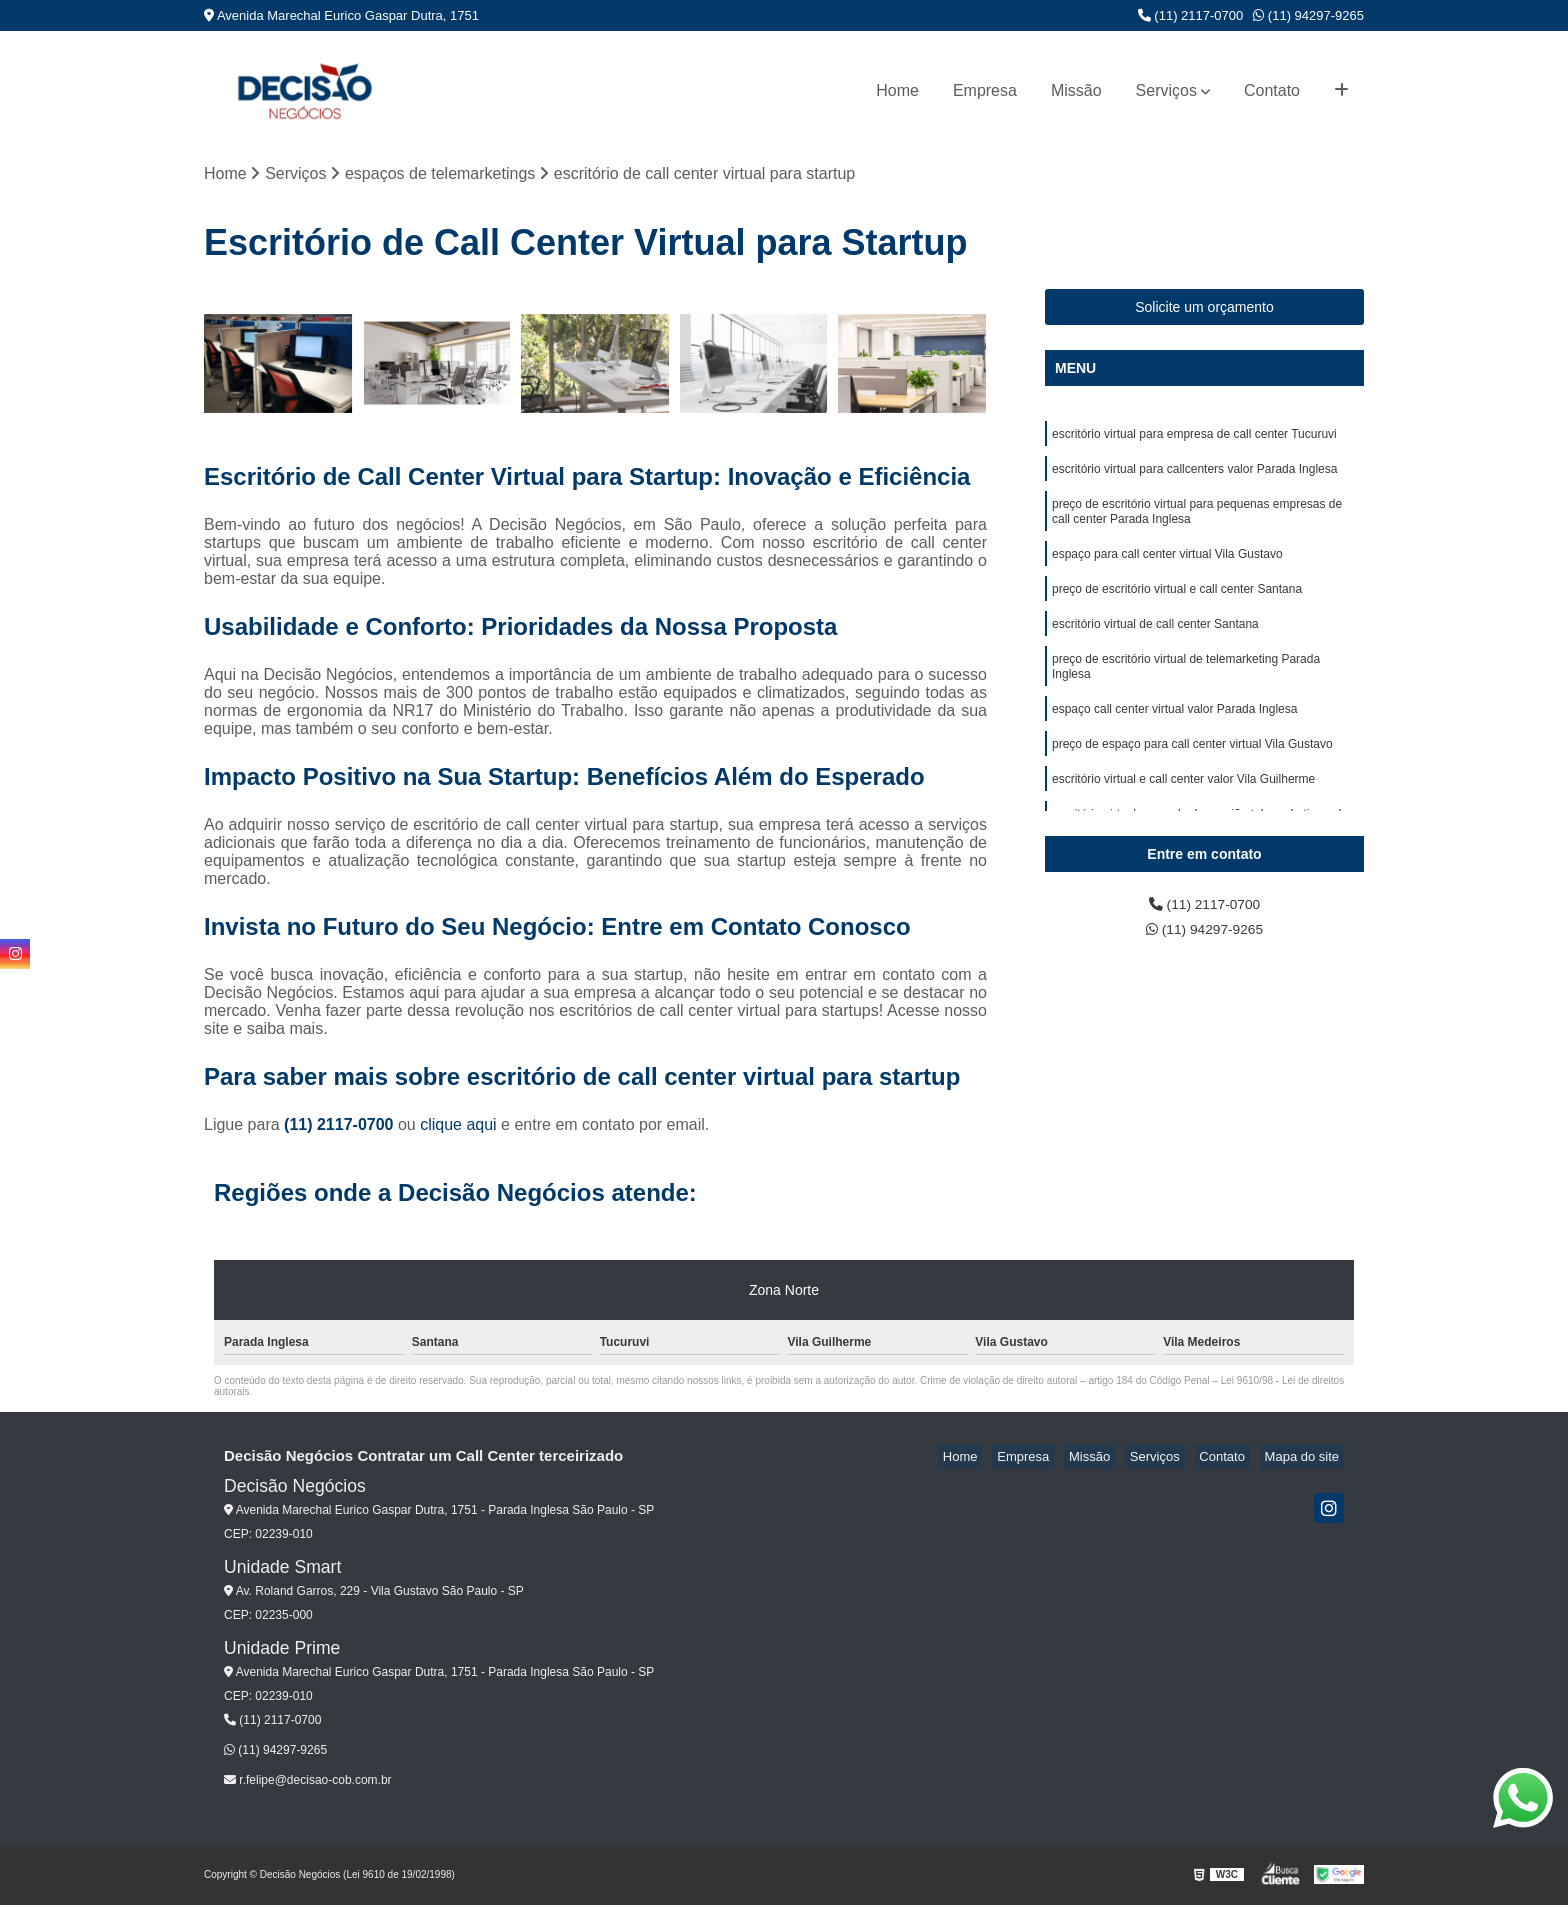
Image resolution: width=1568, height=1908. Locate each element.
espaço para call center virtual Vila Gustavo (1167, 571)
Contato (1272, 90)
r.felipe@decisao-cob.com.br (308, 1783)
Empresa (985, 90)
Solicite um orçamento (1204, 310)
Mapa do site (1306, 1459)
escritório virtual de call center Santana (1155, 647)
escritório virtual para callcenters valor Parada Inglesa (1194, 477)
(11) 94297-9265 (1308, 15)
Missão (1076, 90)
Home (897, 90)
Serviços (1166, 90)
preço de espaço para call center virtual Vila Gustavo (1192, 779)
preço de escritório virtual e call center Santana (1177, 609)
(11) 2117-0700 (1191, 15)
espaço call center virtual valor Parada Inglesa (1174, 741)
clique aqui (458, 1127)
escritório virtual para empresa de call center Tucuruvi (1194, 439)
